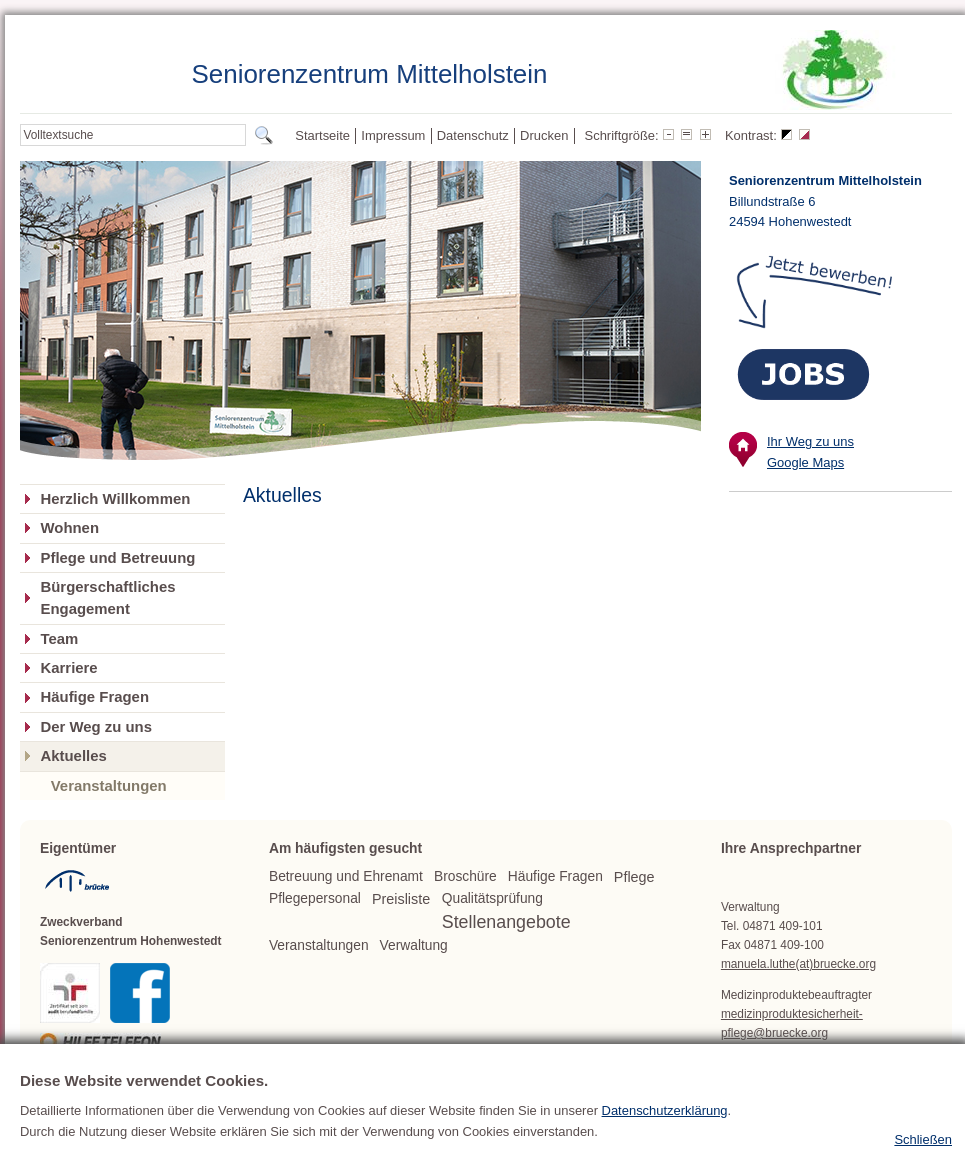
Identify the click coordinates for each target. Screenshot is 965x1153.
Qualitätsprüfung (492, 898)
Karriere (68, 668)
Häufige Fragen (94, 697)
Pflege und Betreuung (117, 558)
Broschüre (465, 876)
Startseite (322, 135)
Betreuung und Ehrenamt (346, 876)
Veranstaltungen (109, 785)
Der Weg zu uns (96, 727)
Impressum (393, 135)
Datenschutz (473, 135)
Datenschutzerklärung (665, 1137)
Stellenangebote (506, 922)
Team (59, 639)
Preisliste (401, 899)
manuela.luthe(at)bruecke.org (798, 964)
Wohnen (69, 528)
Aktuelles (73, 756)
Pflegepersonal (315, 898)
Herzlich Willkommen (115, 499)
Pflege (634, 877)
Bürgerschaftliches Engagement (107, 598)
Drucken (544, 135)
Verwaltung (414, 945)
